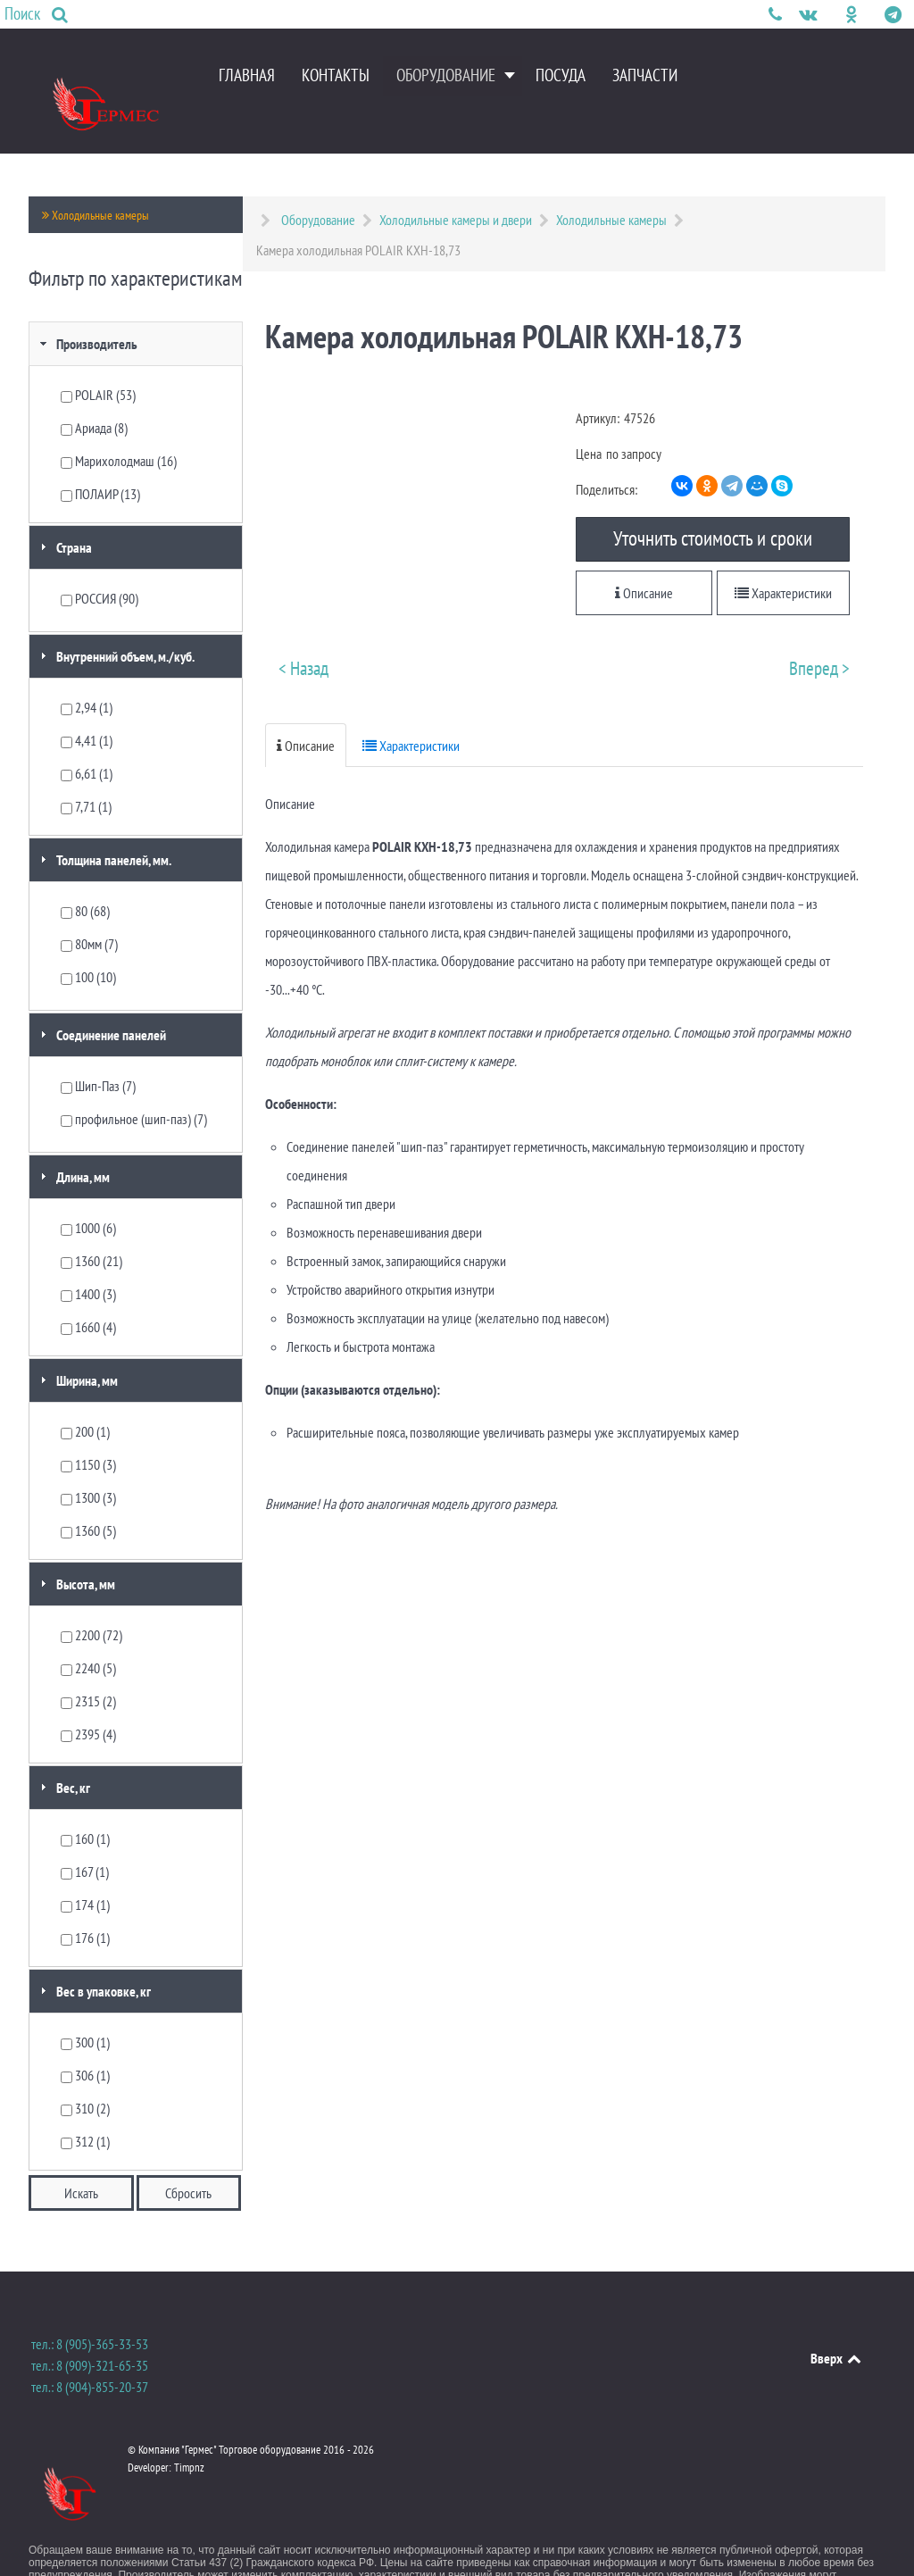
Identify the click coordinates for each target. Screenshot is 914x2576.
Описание (644, 557)
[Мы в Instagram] (872, 14)
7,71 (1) (86, 770)
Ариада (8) (94, 392)
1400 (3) (88, 1258)
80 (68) (85, 875)
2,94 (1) (86, 671)
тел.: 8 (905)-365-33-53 (89, 2308)
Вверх (837, 2322)
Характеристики (783, 557)
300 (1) (85, 2006)
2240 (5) (88, 1632)
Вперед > (819, 633)
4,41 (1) (86, 704)
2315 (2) (88, 1665)
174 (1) (85, 1869)
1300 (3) (88, 1462)
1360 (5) (88, 1495)
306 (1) (85, 2039)
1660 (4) (88, 1291)
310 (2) (85, 2072)
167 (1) (85, 1836)
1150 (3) (88, 1429)
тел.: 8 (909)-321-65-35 (89, 2329)
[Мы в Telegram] (892, 14)
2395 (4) (88, 1698)
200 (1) (85, 1396)
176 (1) (85, 1902)
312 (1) (85, 2105)
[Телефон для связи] (777, 14)
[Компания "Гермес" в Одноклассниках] (854, 14)
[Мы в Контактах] (809, 14)
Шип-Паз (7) (98, 1050)
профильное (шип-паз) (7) (134, 1083)
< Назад (303, 633)
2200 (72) (91, 1599)
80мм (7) (89, 908)
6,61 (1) (86, 737)
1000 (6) (88, 1192)
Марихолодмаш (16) (119, 425)
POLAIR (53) (98, 359)
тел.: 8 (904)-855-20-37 (89, 2351)
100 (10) (88, 941)
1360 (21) (91, 1225)
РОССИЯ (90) (99, 562)
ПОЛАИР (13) (100, 458)
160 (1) (85, 1803)
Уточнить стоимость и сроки (712, 500)
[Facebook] (834, 14)
